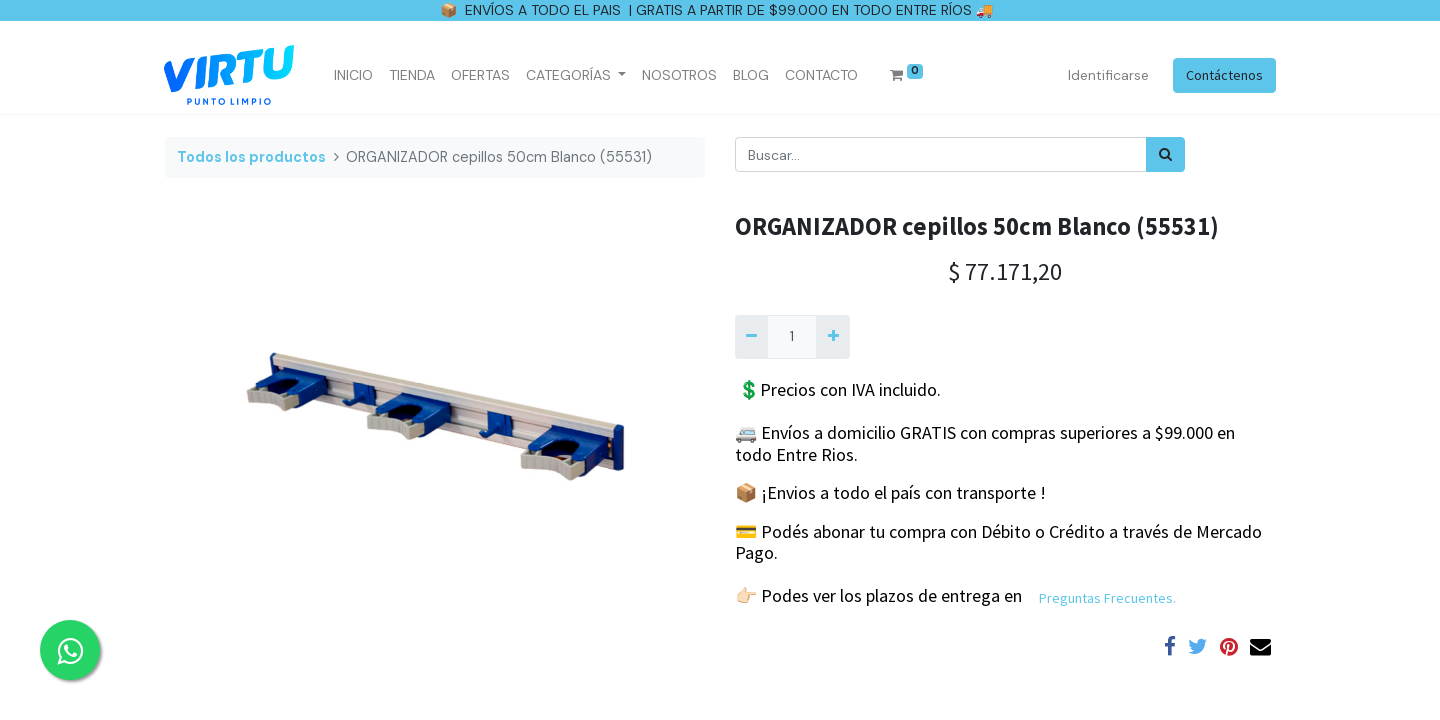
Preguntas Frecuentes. (1107, 598)
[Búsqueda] (1165, 154)
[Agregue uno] (832, 336)
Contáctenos (1223, 75)
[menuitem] (354, 75)
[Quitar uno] (751, 336)
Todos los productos (251, 157)
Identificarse (1107, 75)
